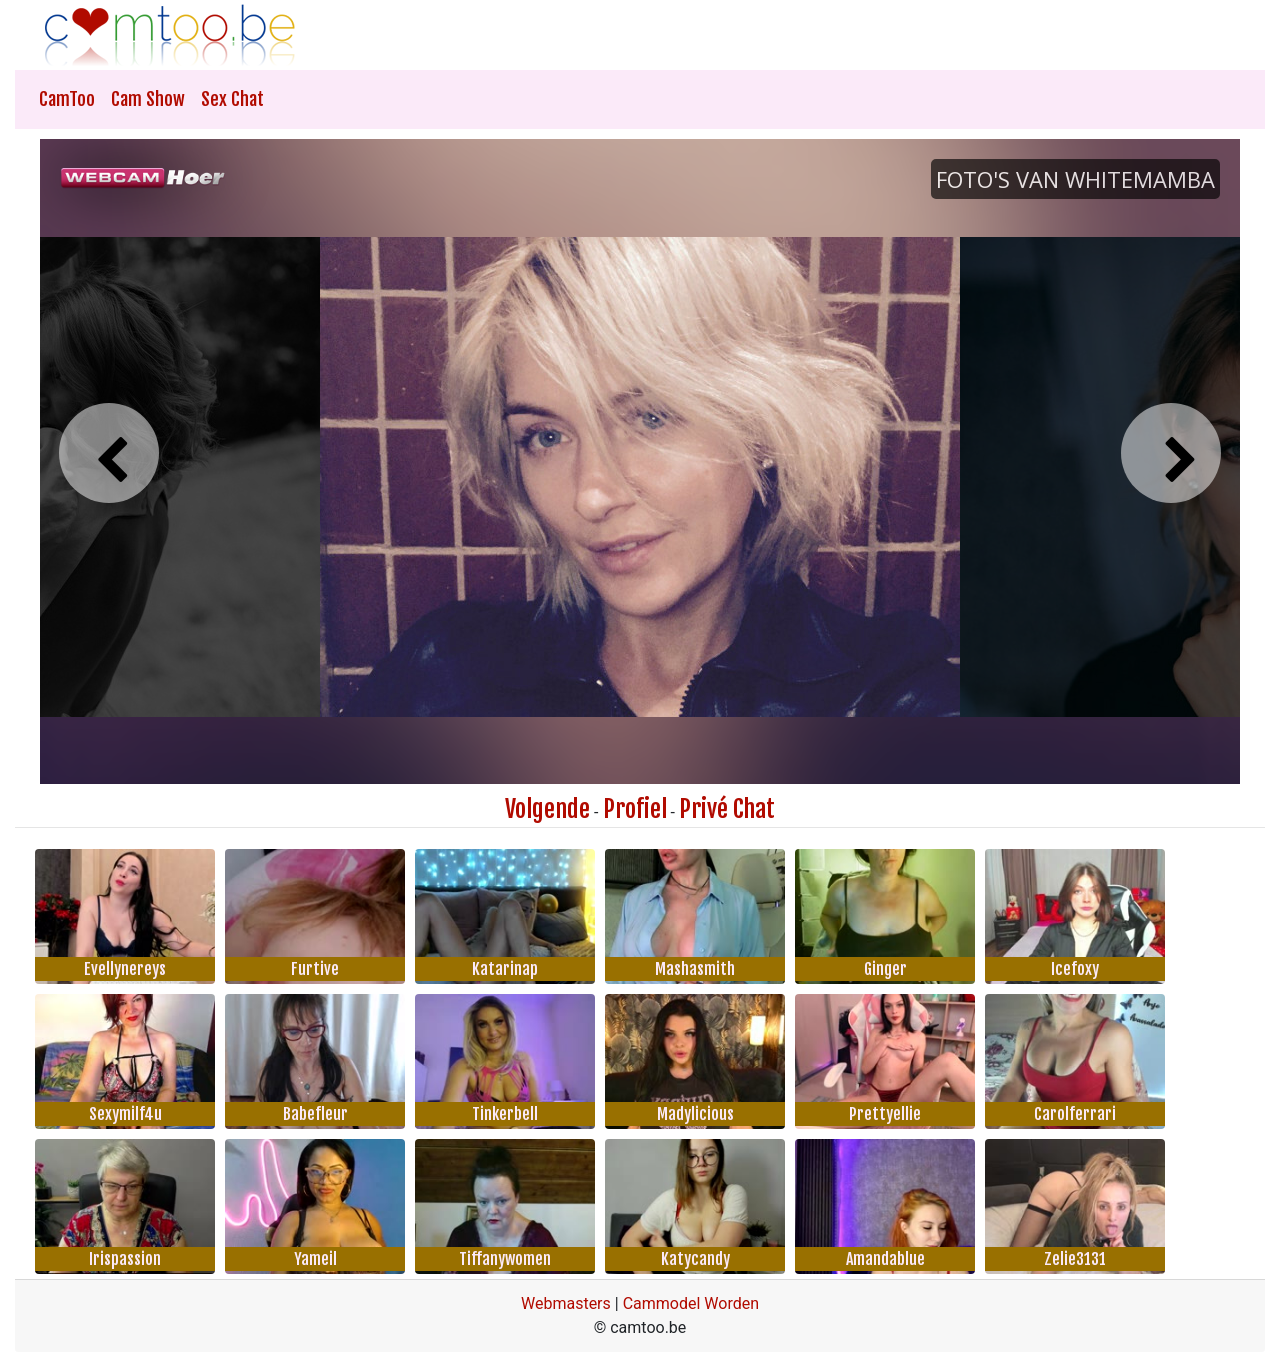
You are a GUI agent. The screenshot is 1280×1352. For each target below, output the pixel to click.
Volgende (547, 809)
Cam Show (148, 99)
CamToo (67, 99)
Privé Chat (727, 809)
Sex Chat (232, 99)
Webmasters (566, 1303)
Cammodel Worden (691, 1303)
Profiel (635, 809)
